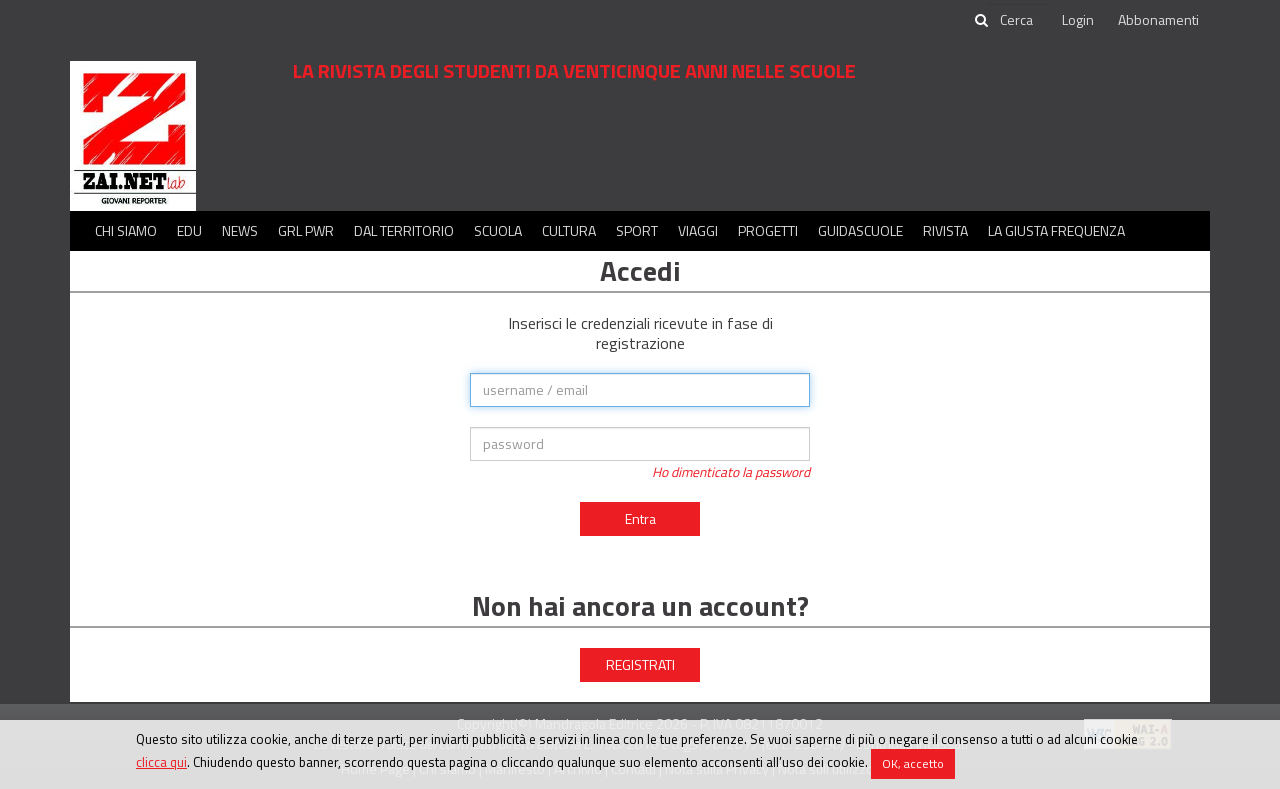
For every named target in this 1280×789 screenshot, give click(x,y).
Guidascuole (860, 230)
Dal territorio (404, 230)
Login (1078, 19)
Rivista (945, 230)
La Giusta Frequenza (1056, 230)
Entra (640, 518)
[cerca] (1018, 20)
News (240, 230)
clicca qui (161, 762)
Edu (189, 230)
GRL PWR (306, 230)
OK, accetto (913, 763)
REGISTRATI (640, 664)
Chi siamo (126, 230)
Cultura (569, 230)
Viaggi (698, 230)
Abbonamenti (1158, 19)
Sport (637, 230)
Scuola (498, 230)
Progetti (768, 230)
